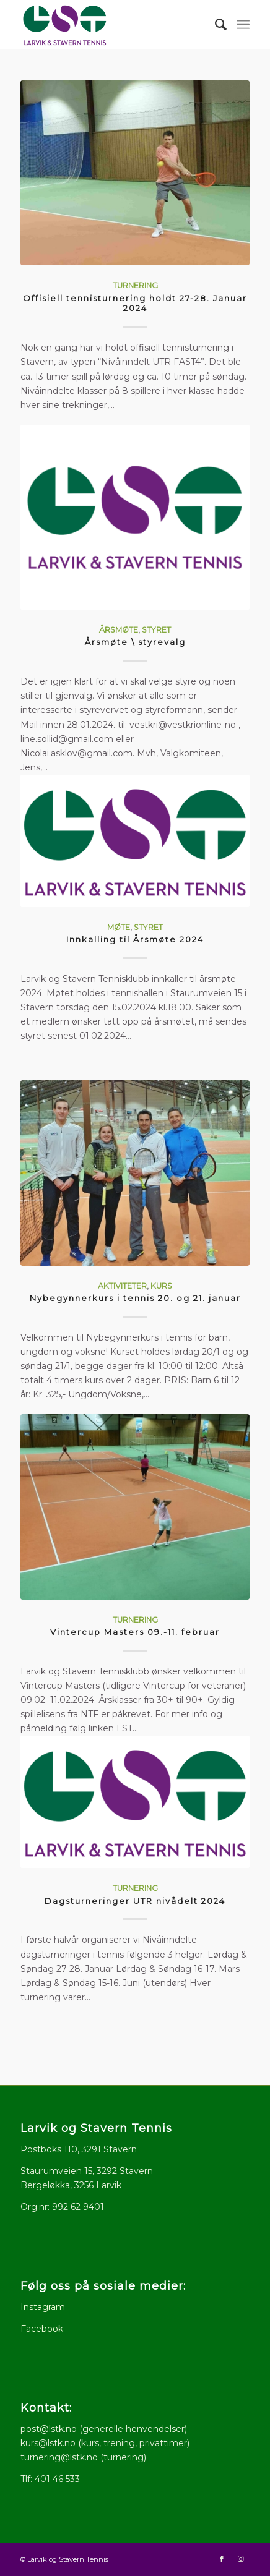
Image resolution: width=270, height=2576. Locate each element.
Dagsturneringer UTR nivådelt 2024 (135, 1901)
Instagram (42, 2307)
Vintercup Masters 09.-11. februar (135, 1632)
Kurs (161, 1285)
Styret (156, 629)
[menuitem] (215, 24)
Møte (118, 927)
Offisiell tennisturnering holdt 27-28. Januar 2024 (135, 303)
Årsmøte (118, 629)
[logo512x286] (112, 24)
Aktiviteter (122, 1285)
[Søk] (215, 24)
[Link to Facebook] (221, 2558)
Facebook (41, 2328)
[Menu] (243, 25)
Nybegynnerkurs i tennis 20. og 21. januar (135, 1298)
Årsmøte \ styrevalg (135, 642)
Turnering (135, 285)
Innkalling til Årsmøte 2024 (135, 939)
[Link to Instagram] (240, 2558)
